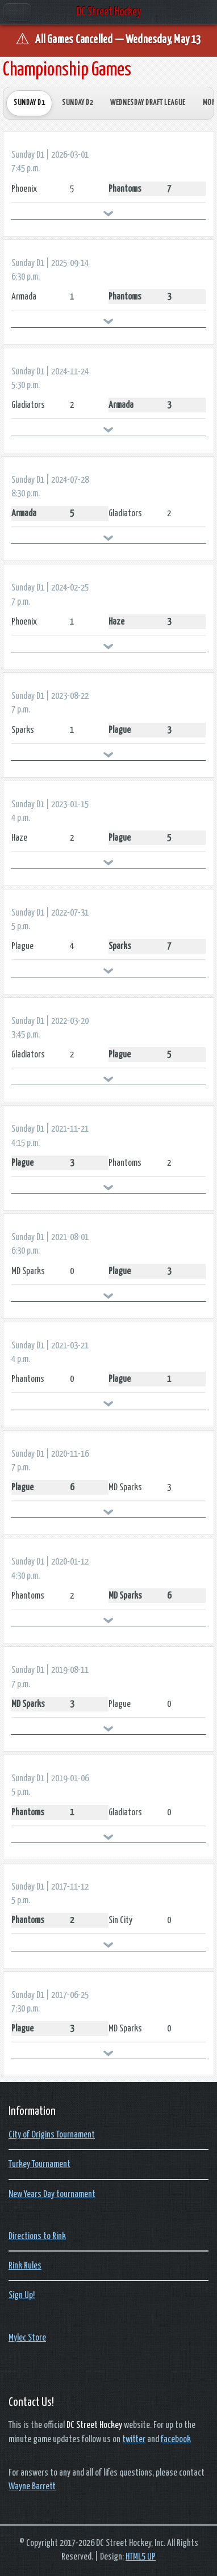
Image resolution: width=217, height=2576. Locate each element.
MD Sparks (28, 1271)
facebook (176, 2439)
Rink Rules (25, 2265)
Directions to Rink (37, 2236)
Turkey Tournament (39, 2164)
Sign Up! (22, 2295)
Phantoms (124, 188)
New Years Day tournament (52, 2194)
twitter (133, 2439)
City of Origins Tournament (52, 2134)
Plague (119, 730)
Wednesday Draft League (148, 103)
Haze (116, 621)
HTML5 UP (141, 2556)
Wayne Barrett (32, 2486)
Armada (23, 296)
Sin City (120, 1920)
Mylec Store (27, 2337)
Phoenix (24, 188)
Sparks (22, 730)
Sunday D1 (29, 103)
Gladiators (28, 405)
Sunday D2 (77, 103)
